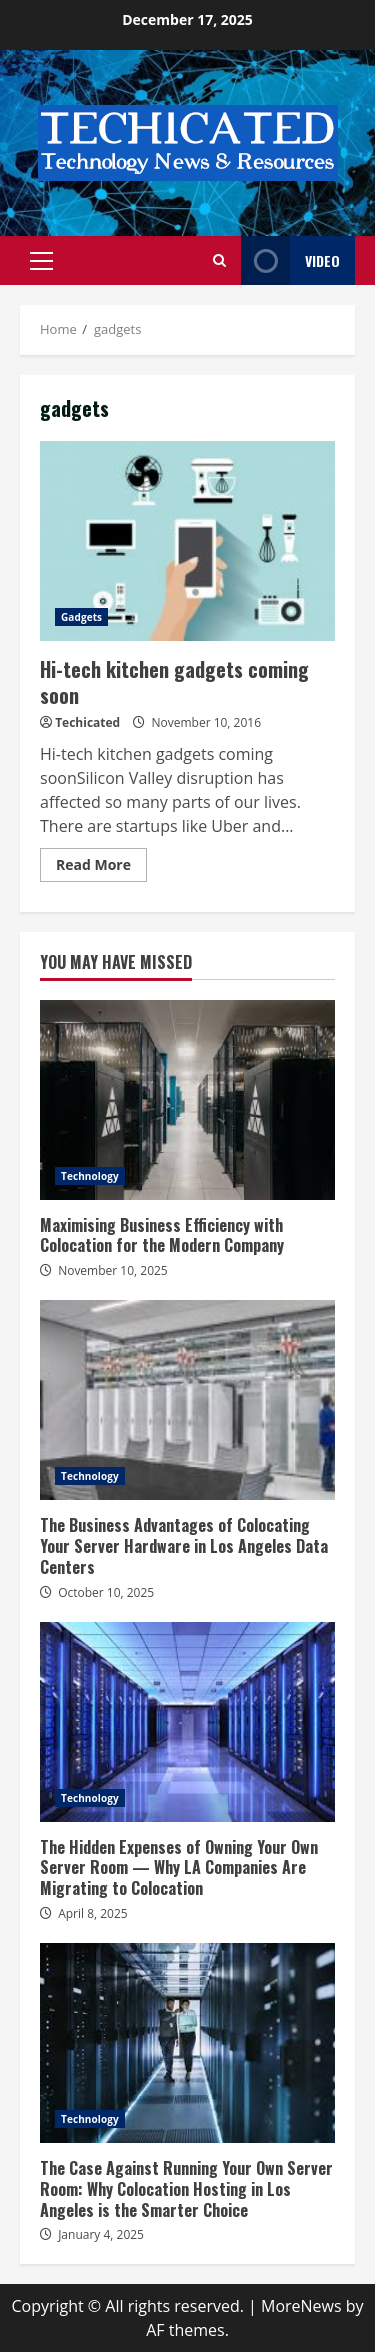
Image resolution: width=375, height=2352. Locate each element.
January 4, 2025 (101, 2234)
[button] (41, 261)
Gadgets (81, 617)
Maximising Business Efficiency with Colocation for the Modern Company (187, 1100)
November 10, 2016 (206, 722)
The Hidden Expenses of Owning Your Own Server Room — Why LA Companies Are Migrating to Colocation (187, 1722)
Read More (93, 864)
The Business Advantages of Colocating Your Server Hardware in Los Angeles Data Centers (187, 1400)
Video (290, 260)
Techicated (87, 722)
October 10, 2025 (106, 1592)
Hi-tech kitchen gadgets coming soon (187, 541)
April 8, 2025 (93, 1913)
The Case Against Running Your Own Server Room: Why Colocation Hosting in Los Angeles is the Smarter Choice (187, 2043)
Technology (90, 1176)
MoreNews (301, 2306)
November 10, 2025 (113, 1270)
